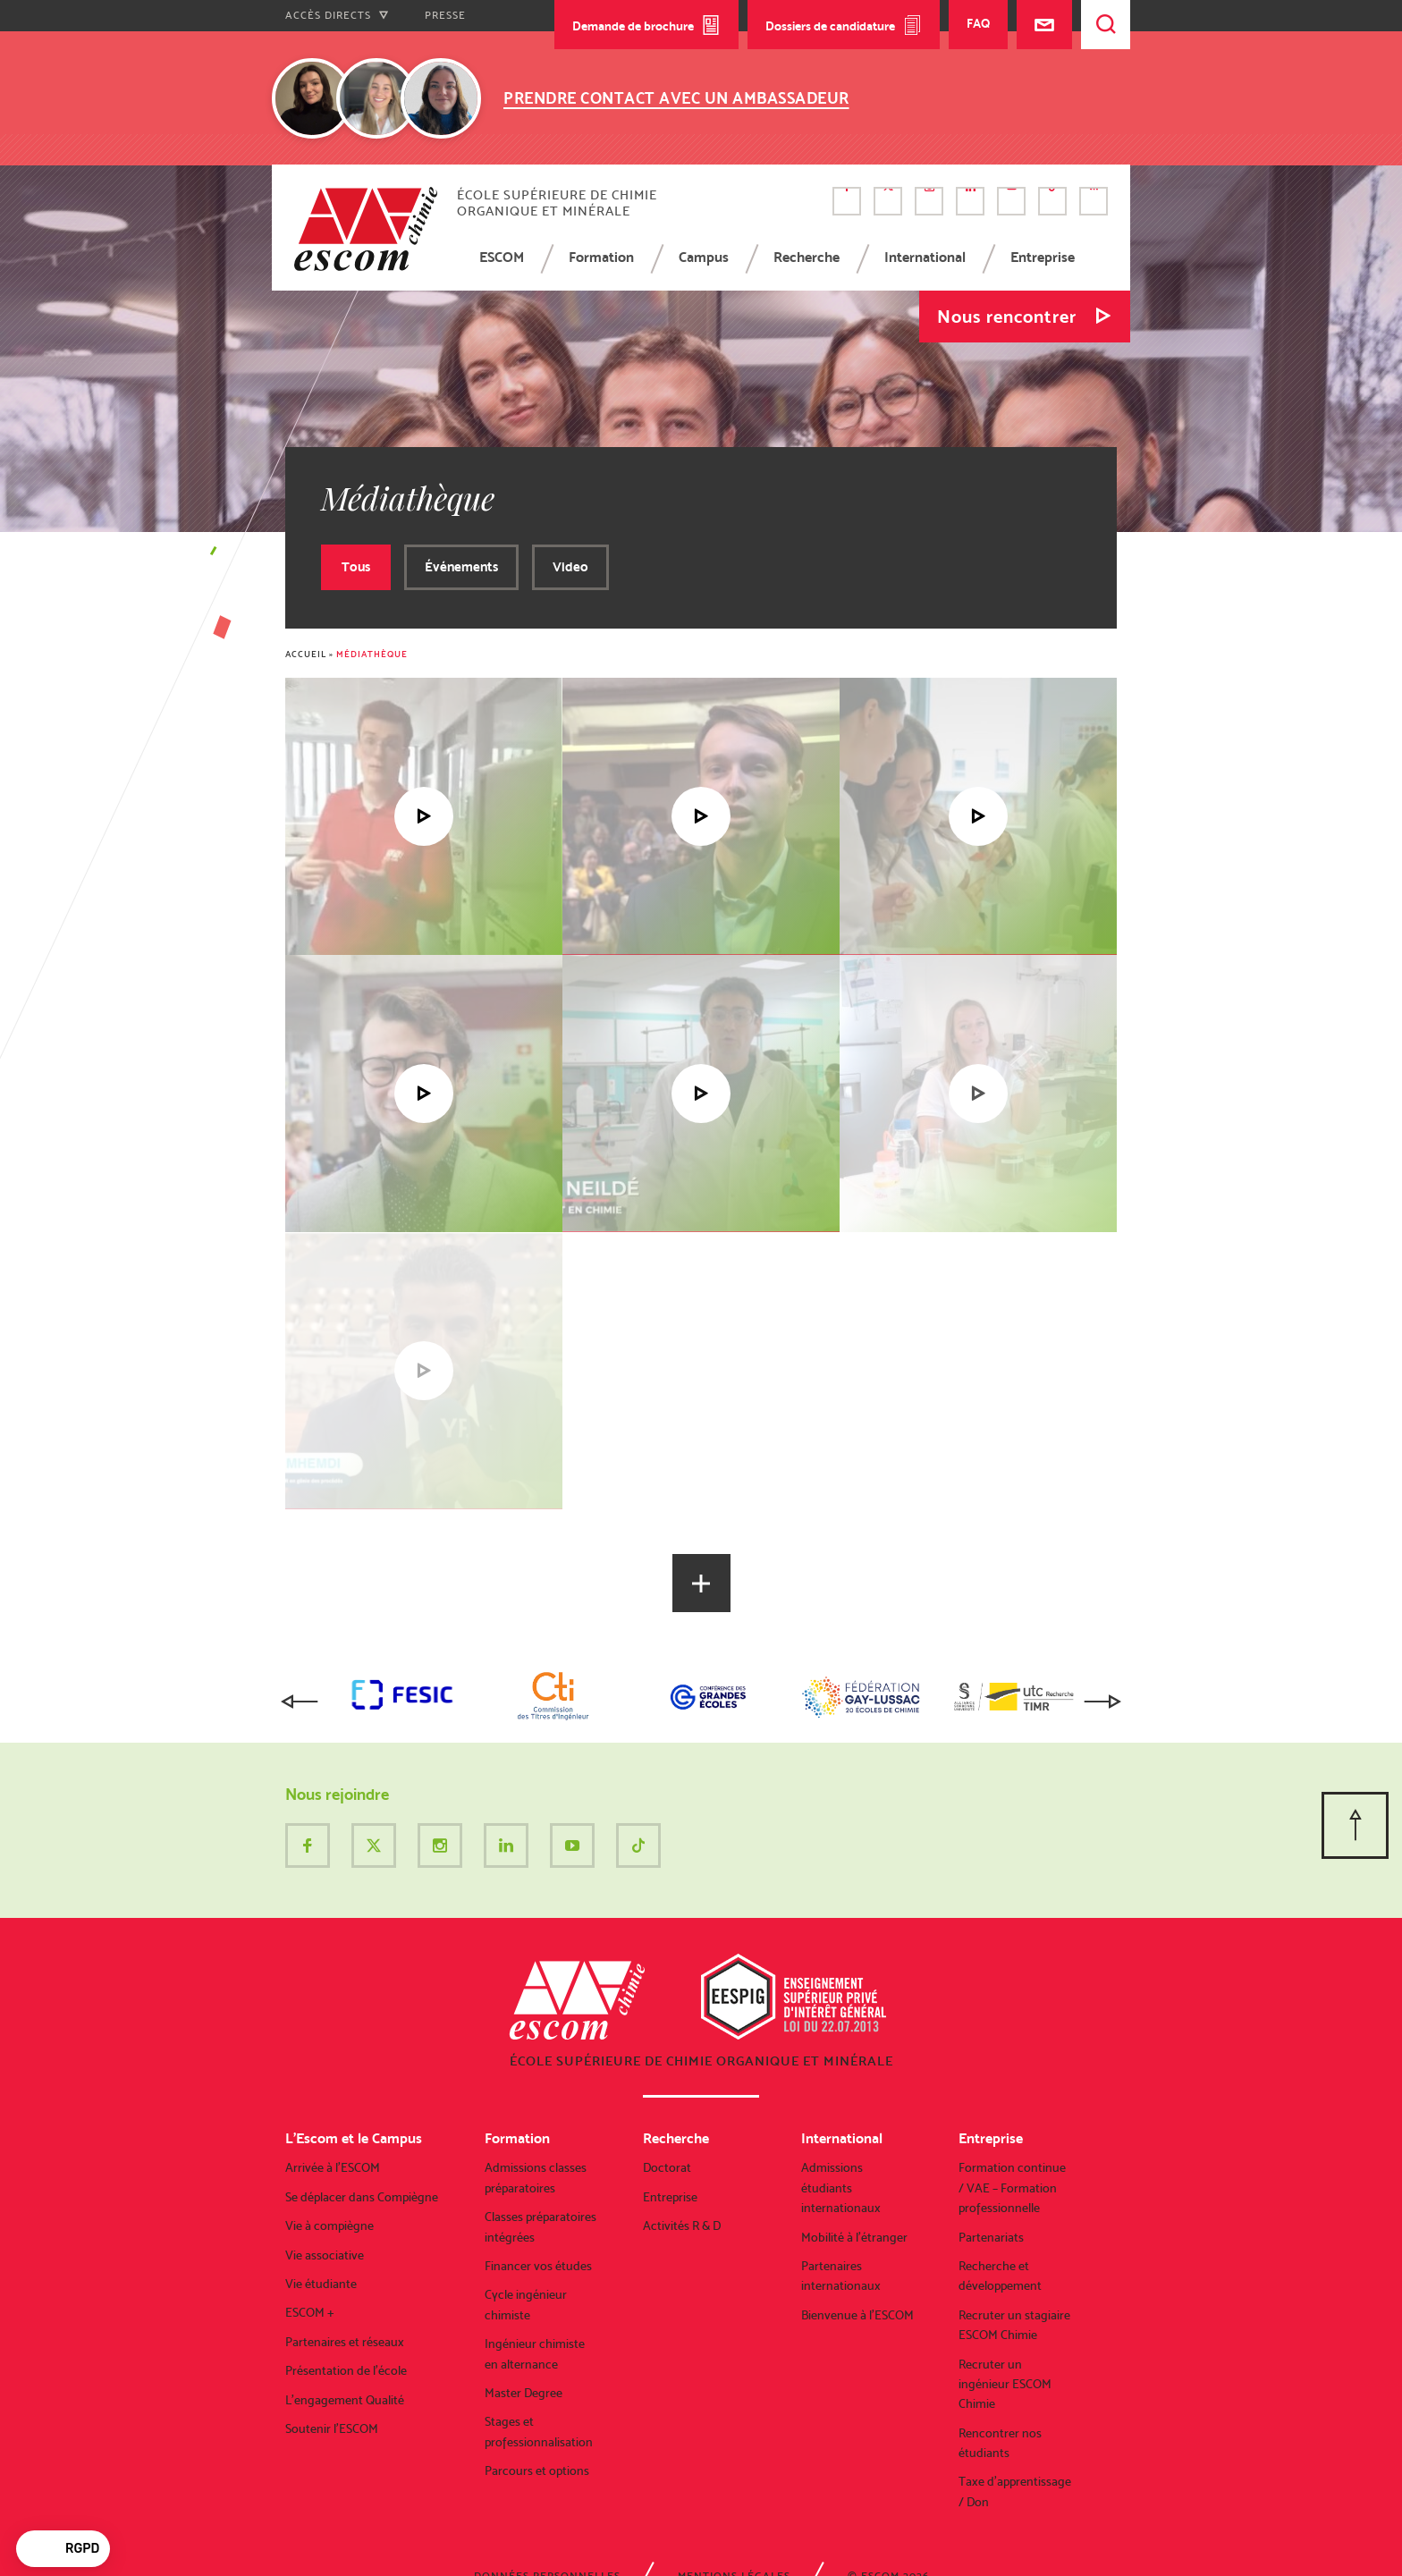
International (925, 257)
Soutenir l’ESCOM (331, 2428)
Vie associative (324, 2255)
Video (570, 567)
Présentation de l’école (346, 2370)
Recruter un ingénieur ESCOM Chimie (1005, 2384)
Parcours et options (537, 2470)
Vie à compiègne (329, 2225)
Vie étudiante (321, 2283)
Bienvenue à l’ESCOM (857, 2315)
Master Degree (523, 2393)
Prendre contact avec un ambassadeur (676, 98)
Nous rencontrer (1007, 316)
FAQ (978, 23)
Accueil (305, 654)
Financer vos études (538, 2266)
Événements (461, 567)
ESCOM (501, 257)
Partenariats (991, 2237)
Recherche (806, 257)
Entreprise (1042, 257)
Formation (601, 257)
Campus (704, 257)
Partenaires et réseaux (344, 2342)
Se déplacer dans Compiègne (361, 2197)
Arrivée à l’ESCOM (332, 2167)
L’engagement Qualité (344, 2400)
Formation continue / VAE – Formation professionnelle (1012, 2187)
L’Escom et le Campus (353, 2138)
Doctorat (667, 2167)
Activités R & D (682, 2225)
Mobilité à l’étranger (854, 2237)
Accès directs (337, 15)
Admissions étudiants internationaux (841, 2187)
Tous (356, 567)
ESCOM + (309, 2312)
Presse (445, 15)
